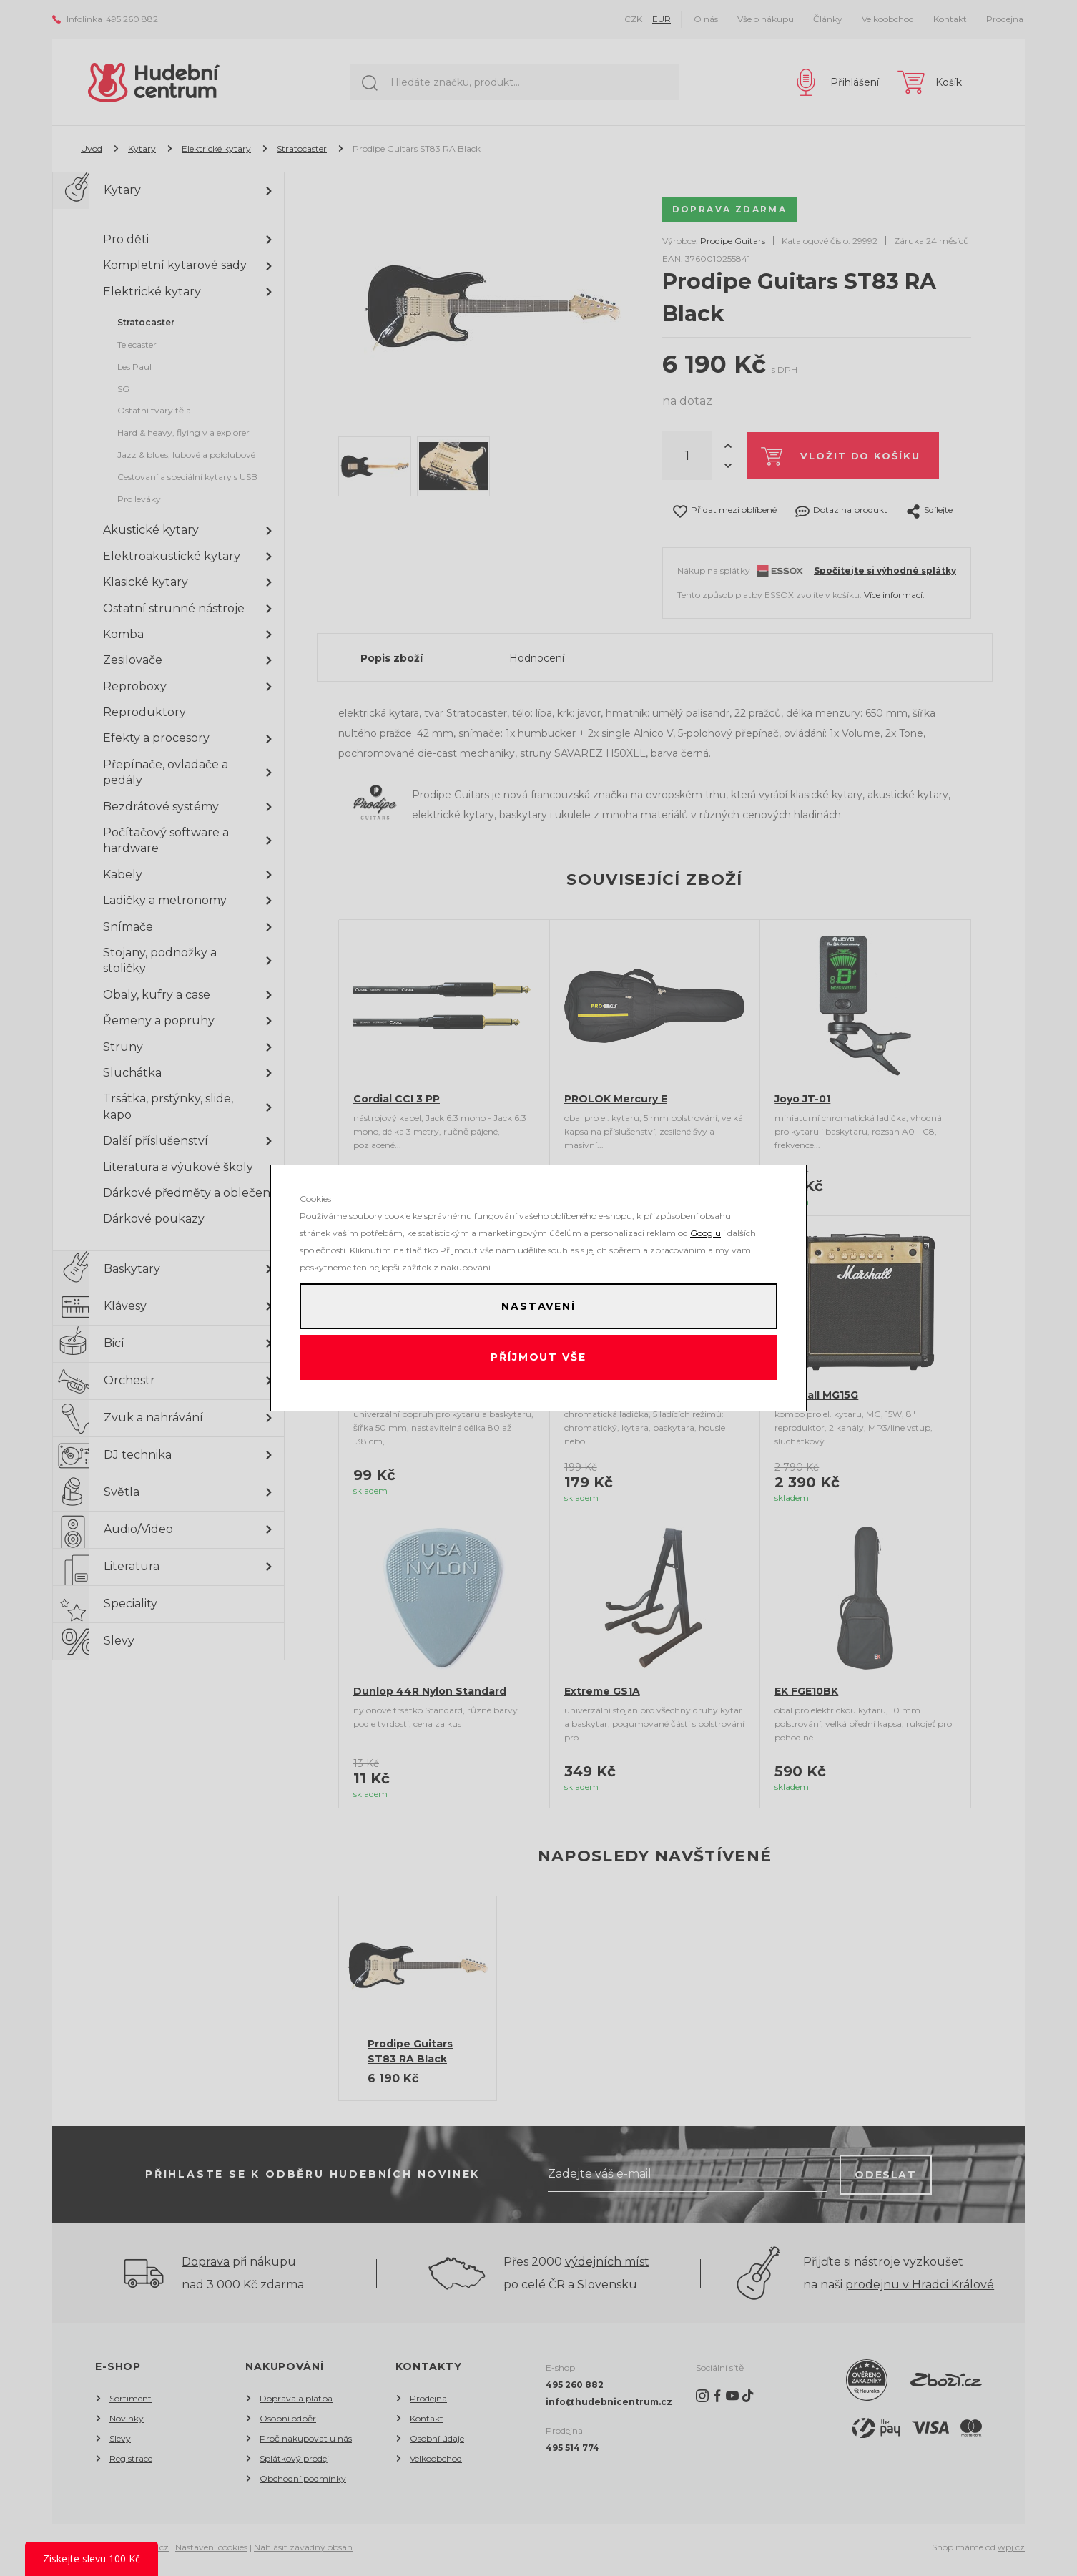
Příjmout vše (539, 1360)
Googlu (705, 1227)
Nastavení (538, 1303)
